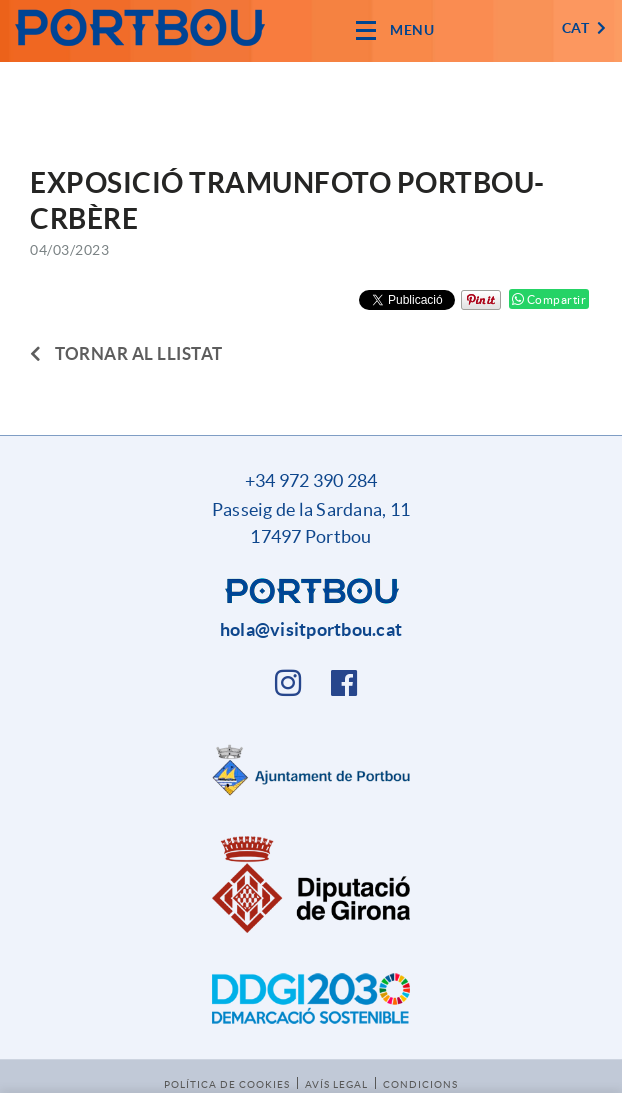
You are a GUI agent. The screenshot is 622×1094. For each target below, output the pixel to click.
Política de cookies (227, 1084)
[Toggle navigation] (395, 30)
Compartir (549, 299)
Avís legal (336, 1084)
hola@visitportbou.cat (311, 629)
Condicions (420, 1084)
